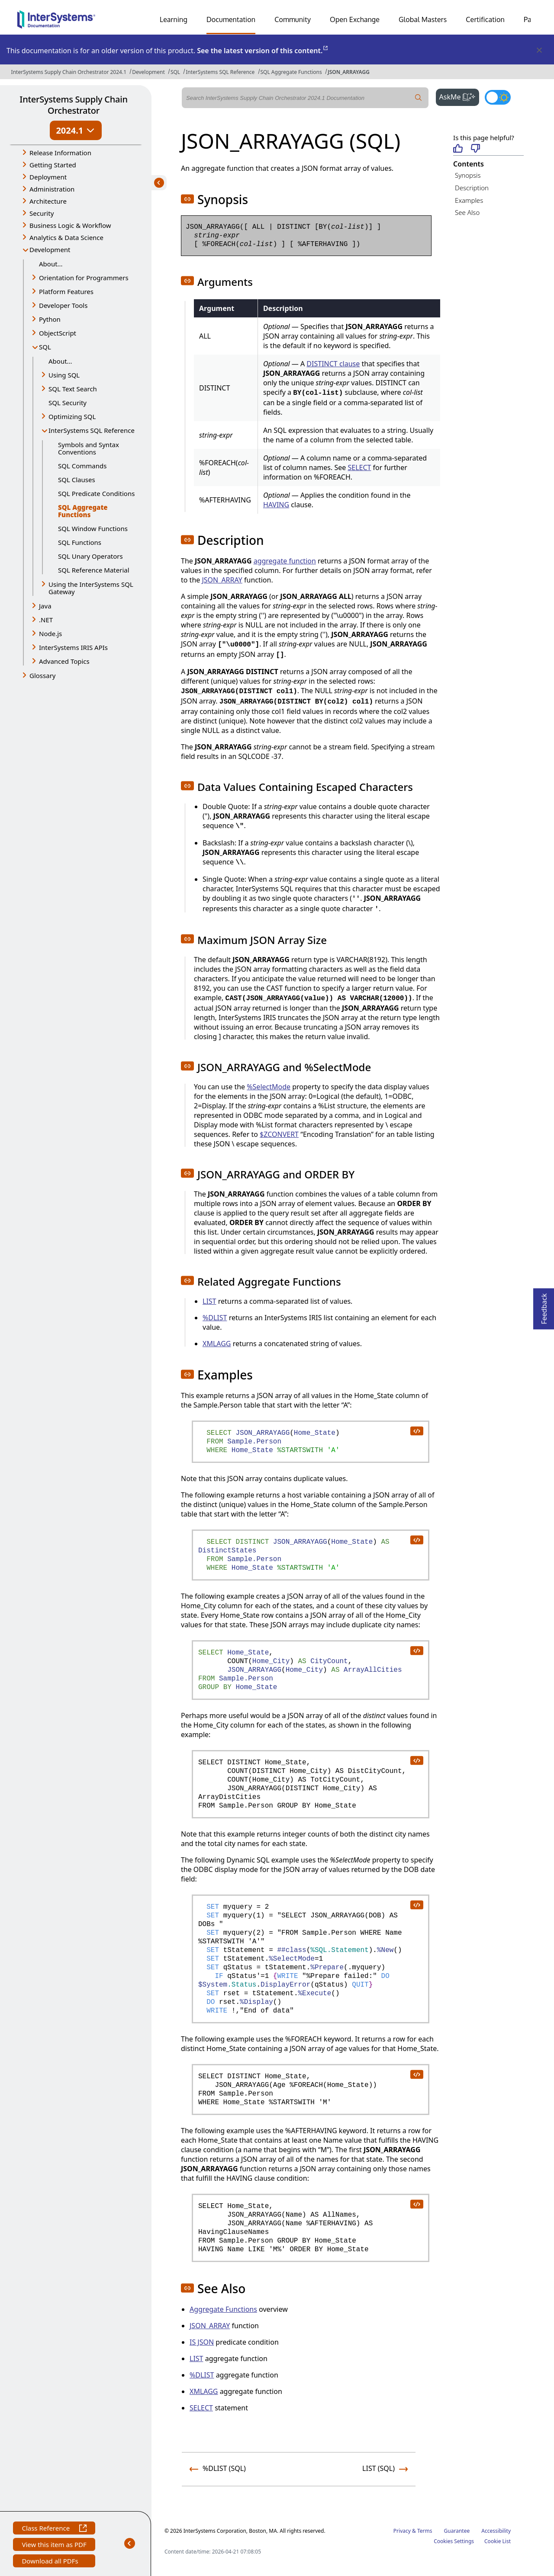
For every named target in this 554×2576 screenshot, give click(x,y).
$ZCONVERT (279, 1134)
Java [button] (45, 606)
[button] (187, 198)
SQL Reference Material (93, 570)
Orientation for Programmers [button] (84, 277)
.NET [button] (46, 619)
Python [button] (50, 319)
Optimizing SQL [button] (72, 416)
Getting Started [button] (52, 164)
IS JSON (202, 2342)
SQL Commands (82, 465)
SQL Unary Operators (90, 556)
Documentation (230, 19)
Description (472, 187)
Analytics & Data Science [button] (66, 237)
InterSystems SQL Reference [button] (91, 430)
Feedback (544, 1306)
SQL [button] (45, 346)
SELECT (359, 467)
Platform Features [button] (66, 291)
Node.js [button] (50, 633)
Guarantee (457, 2530)
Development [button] (50, 249)
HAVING (276, 504)
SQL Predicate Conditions (96, 493)
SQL (175, 72)
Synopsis (468, 175)
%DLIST (215, 1317)
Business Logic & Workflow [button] (70, 225)
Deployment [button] (48, 177)
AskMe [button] (459, 96)
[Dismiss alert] (539, 50)
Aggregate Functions (223, 2309)
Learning (173, 19)
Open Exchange (355, 19)
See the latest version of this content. (263, 50)
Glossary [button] (42, 675)
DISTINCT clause (333, 363)
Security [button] (41, 213)
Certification (485, 19)
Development (148, 72)
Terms (424, 2530)
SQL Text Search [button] (72, 388)
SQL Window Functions (93, 528)
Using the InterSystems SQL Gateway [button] (90, 588)
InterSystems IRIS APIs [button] (73, 647)
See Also (467, 212)
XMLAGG (217, 1343)
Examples (469, 200)
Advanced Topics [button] (64, 661)
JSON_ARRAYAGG (349, 72)
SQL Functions (79, 542)
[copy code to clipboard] (416, 1430)
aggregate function (285, 561)
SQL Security (67, 402)
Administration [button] (51, 189)
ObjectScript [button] (57, 333)
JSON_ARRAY (222, 580)
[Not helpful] (475, 149)
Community (292, 19)
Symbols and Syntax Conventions (88, 448)
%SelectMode (268, 1086)
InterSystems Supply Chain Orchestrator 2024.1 (68, 72)
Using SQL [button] (64, 375)
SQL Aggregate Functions (291, 72)
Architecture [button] (48, 201)
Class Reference (54, 2529)
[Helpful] (457, 149)
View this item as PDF (54, 2545)
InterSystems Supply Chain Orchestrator (73, 104)
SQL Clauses (76, 479)
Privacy (402, 2530)
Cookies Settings (454, 2541)
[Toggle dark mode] (498, 97)
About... (51, 263)
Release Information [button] (60, 152)
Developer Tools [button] (63, 305)
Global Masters (423, 19)
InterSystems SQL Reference (220, 72)
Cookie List (497, 2541)
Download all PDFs (51, 2562)
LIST (209, 1301)
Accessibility (496, 2530)
